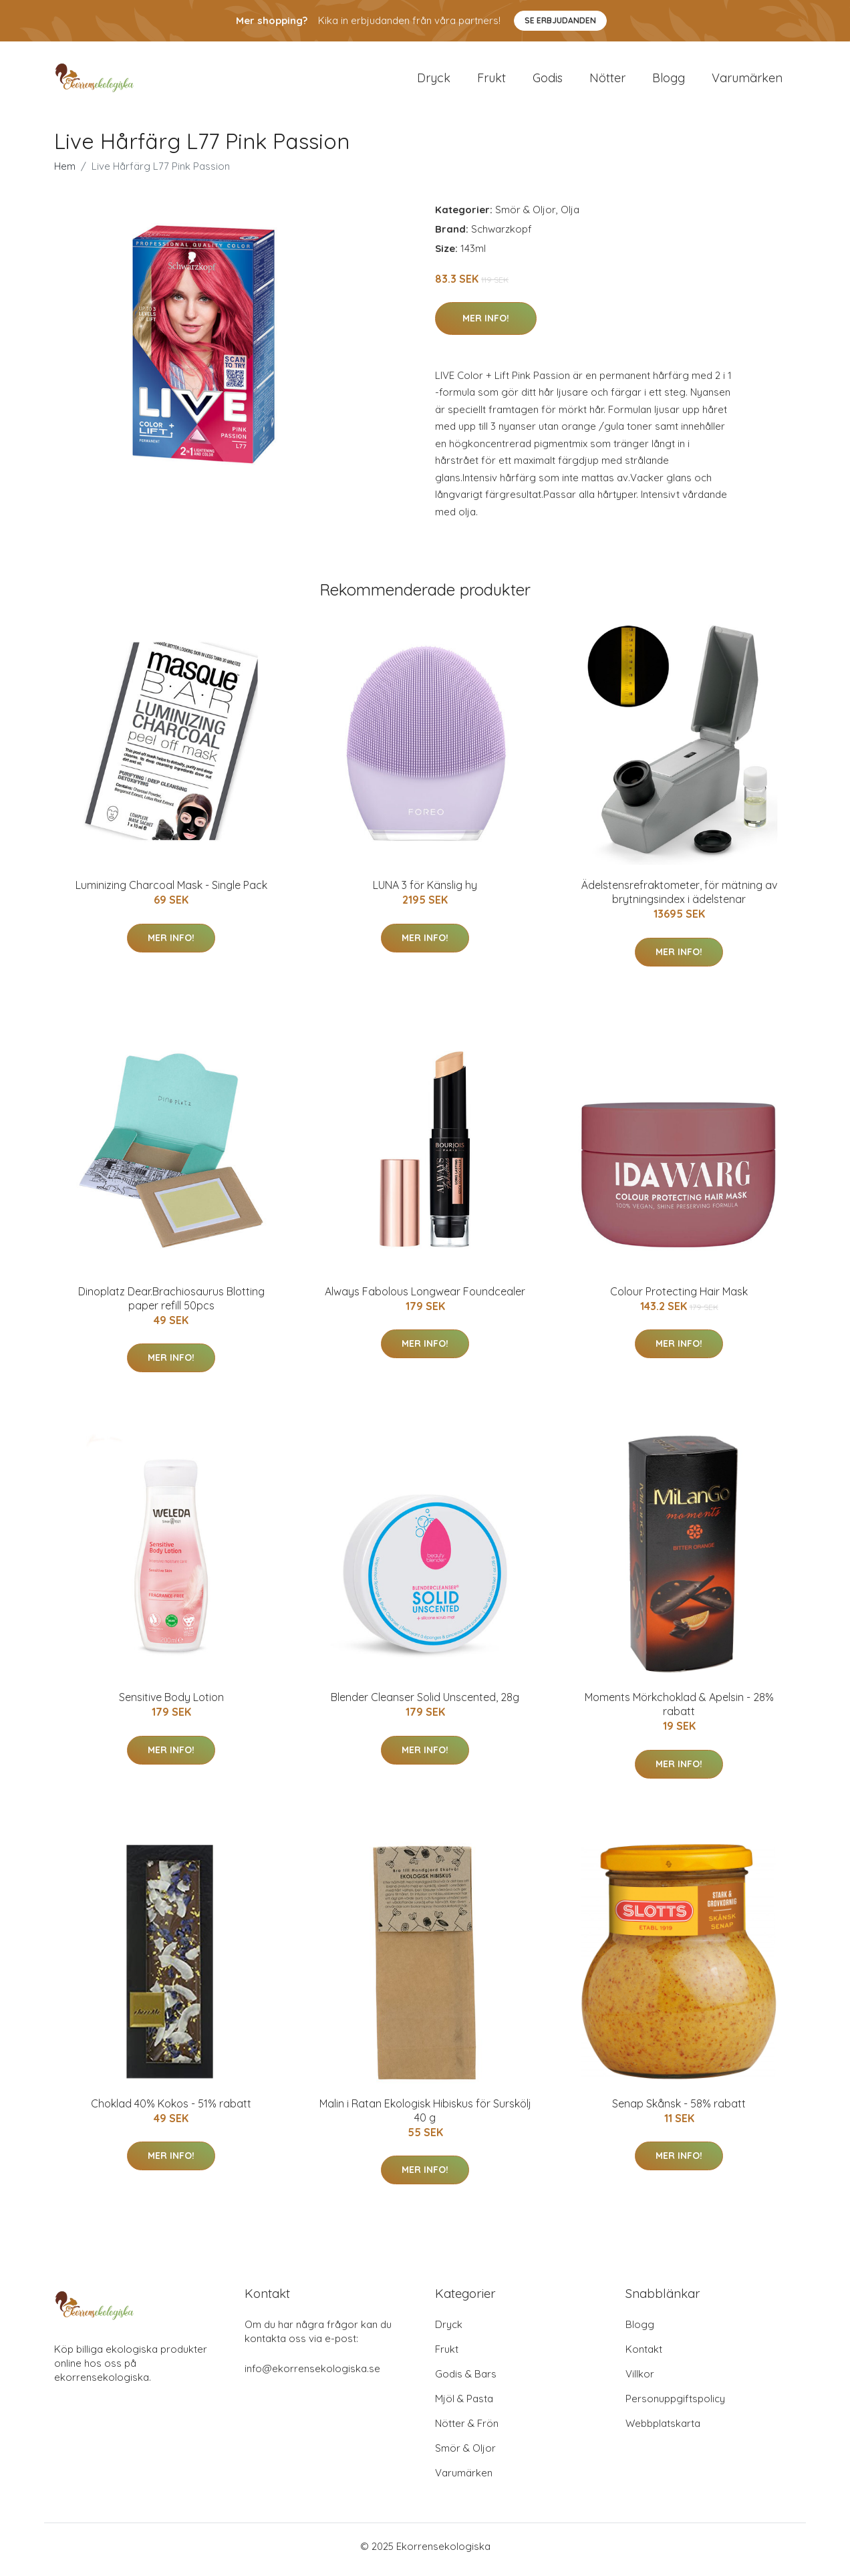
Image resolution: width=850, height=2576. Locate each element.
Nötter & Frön (467, 2430)
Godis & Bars (466, 2380)
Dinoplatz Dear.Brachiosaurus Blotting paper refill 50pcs (171, 1305)
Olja (570, 216)
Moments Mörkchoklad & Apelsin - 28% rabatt (679, 1711)
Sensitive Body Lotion (171, 1704)
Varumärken (747, 81)
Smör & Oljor (525, 216)
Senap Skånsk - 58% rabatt (679, 2110)
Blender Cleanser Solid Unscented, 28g (425, 1704)
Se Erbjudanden (560, 20)
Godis (548, 81)
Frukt (491, 81)
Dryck (433, 81)
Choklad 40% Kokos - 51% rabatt (171, 2110)
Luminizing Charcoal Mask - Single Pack (171, 892)
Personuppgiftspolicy (675, 2405)
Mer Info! (485, 325)
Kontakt (643, 2355)
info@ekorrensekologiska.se (312, 2375)
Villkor (639, 2380)
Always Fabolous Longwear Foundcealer (425, 1298)
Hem (65, 172)
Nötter (607, 81)
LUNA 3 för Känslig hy (425, 892)
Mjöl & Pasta (464, 2405)
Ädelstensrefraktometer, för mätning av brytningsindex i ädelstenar (679, 899)
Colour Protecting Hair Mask (679, 1298)
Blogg (668, 81)
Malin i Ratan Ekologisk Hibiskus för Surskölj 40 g (425, 2117)
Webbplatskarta (662, 2430)
